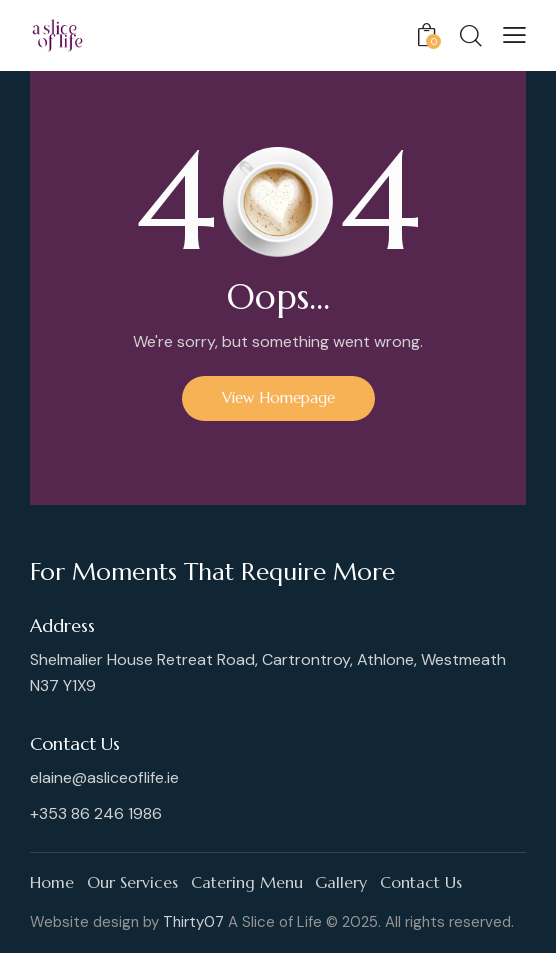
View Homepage (278, 397)
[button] (514, 34)
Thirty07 (193, 922)
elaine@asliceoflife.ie (104, 777)
